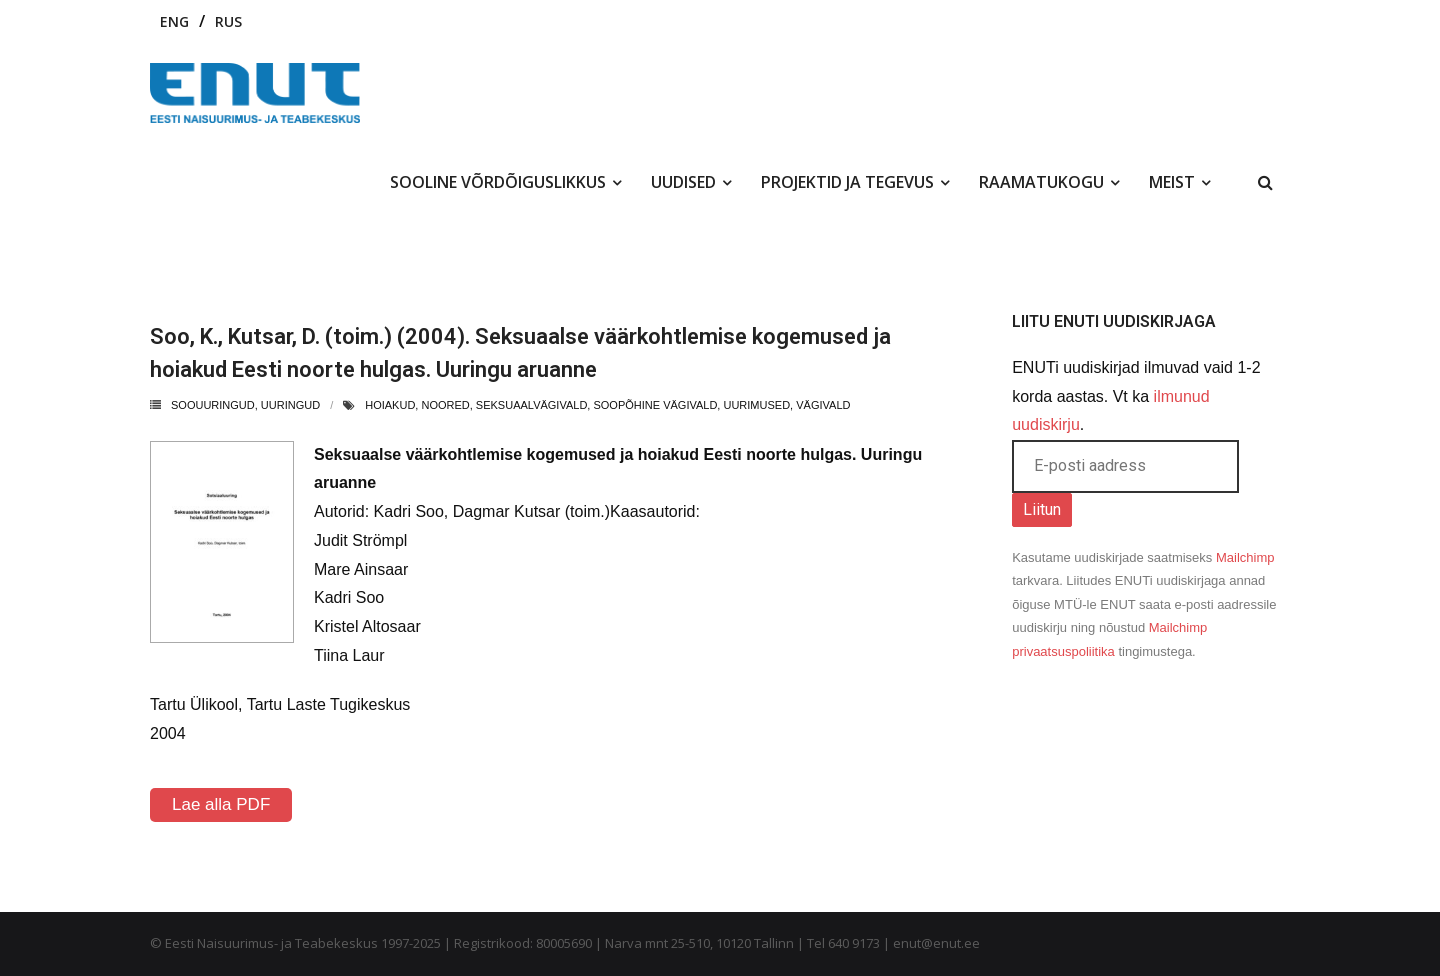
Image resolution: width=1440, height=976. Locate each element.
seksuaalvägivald (531, 405)
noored (445, 405)
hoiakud (390, 405)
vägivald (823, 405)
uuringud (290, 405)
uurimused (756, 405)
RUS (228, 21)
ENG (174, 21)
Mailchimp (1245, 557)
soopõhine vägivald (655, 405)
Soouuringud (213, 405)
